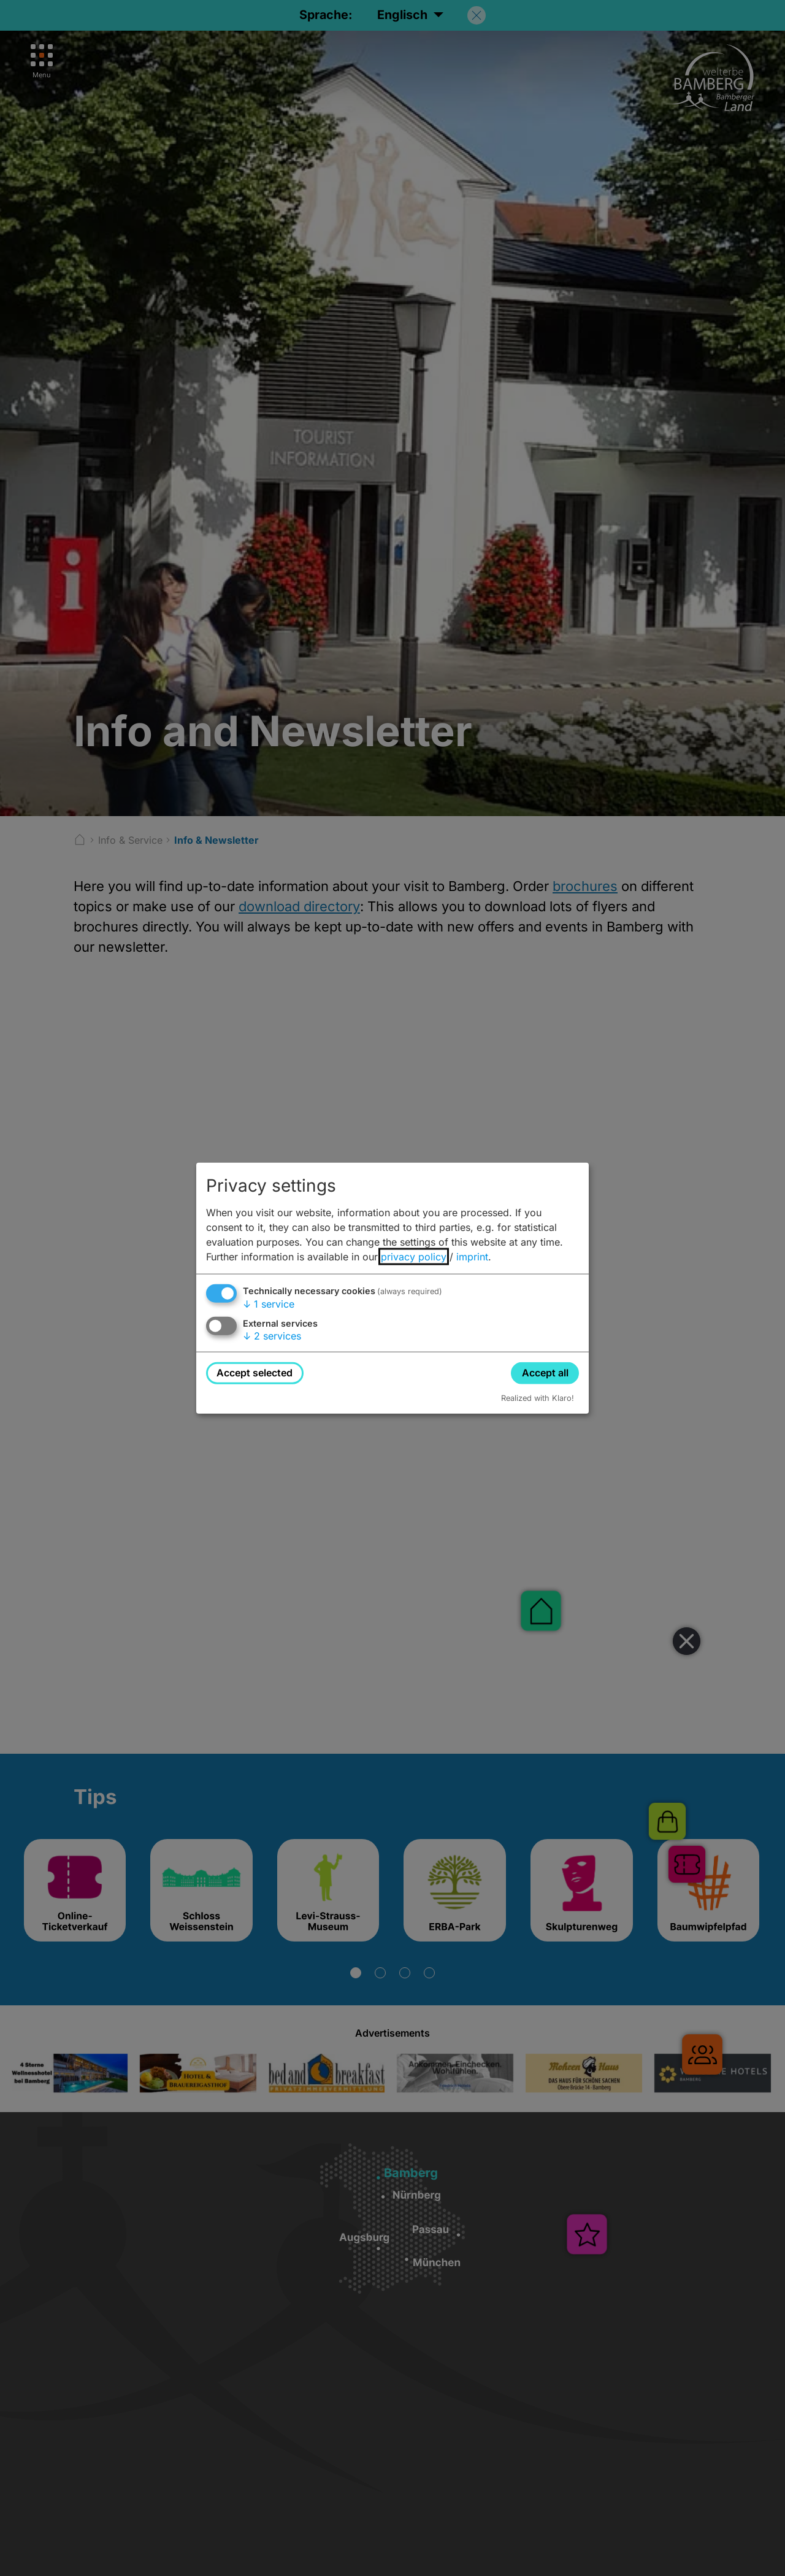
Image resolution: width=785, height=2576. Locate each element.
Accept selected (254, 1373)
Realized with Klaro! (537, 1397)
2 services (272, 1336)
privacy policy (413, 1257)
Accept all (545, 1373)
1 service (268, 1304)
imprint (472, 1257)
